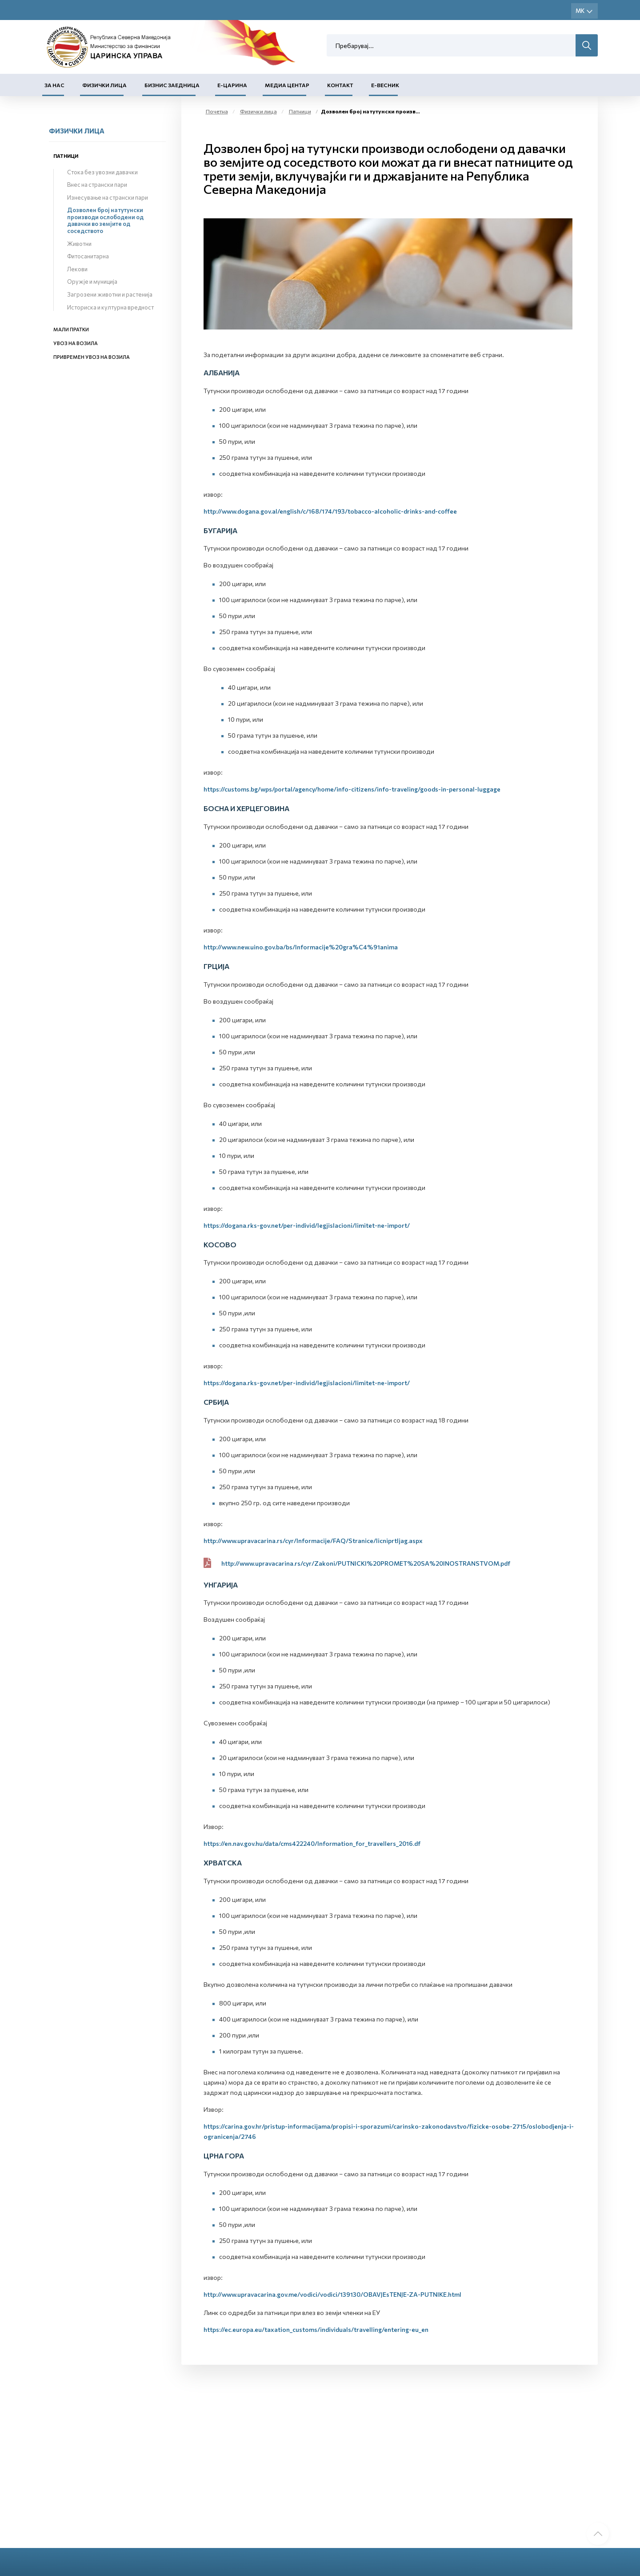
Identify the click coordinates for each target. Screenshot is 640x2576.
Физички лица (104, 85)
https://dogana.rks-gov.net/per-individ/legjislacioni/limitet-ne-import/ (307, 1225)
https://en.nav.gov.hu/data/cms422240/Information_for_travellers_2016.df (312, 1843)
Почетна (217, 111)
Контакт (340, 85)
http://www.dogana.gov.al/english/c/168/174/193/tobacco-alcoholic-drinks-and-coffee (330, 511)
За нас (54, 85)
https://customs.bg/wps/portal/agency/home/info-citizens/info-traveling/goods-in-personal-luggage (352, 789)
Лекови (77, 269)
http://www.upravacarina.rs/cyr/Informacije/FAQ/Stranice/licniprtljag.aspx (313, 1540)
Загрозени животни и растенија (109, 294)
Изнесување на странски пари (107, 197)
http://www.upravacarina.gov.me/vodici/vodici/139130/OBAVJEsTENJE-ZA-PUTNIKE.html (332, 2294)
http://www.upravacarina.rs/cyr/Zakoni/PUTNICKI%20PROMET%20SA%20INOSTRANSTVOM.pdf (365, 1563)
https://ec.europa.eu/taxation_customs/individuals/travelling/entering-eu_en (316, 2329)
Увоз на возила (75, 343)
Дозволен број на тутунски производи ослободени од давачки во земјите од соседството (105, 220)
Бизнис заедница (172, 85)
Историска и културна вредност (110, 307)
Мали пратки (71, 329)
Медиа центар (287, 85)
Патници (65, 156)
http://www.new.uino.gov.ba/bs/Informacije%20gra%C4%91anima (301, 947)
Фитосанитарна (88, 256)
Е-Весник (385, 85)
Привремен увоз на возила (91, 357)
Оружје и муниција (92, 281)
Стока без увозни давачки (102, 172)
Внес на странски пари (97, 184)
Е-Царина (232, 85)
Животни (79, 243)
